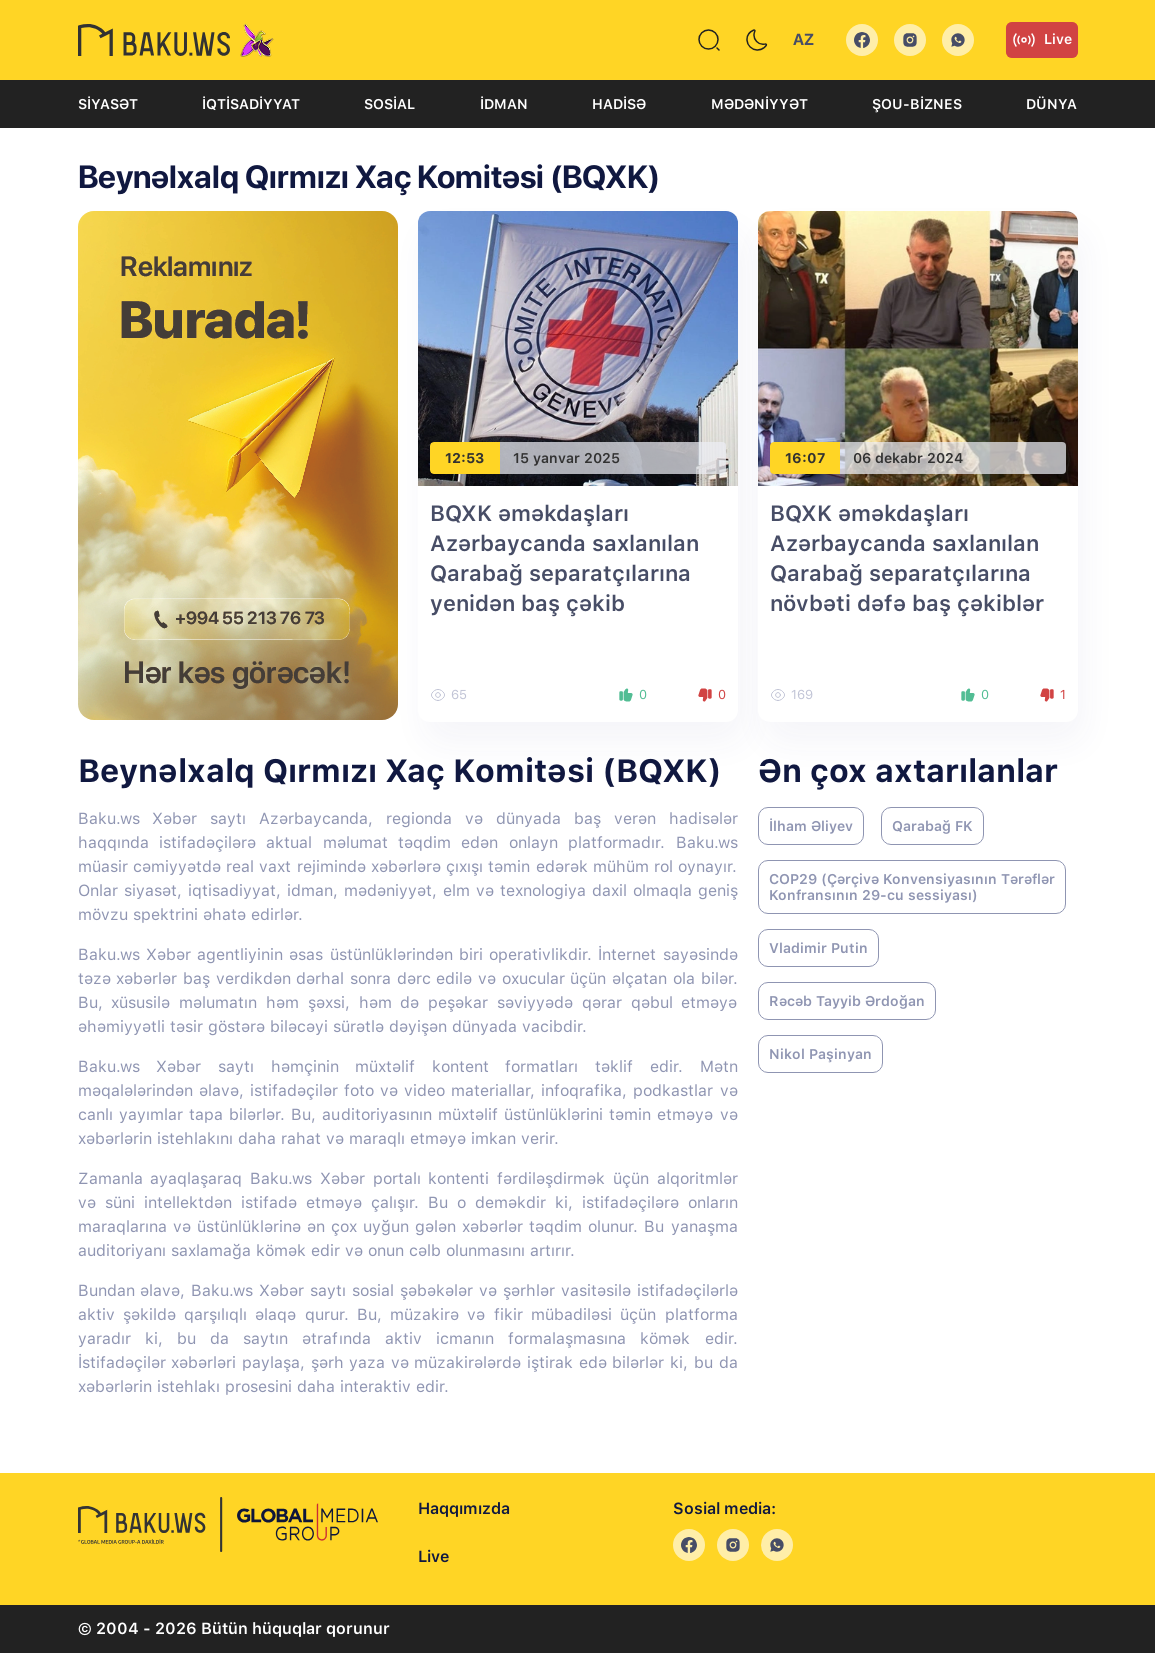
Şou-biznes (917, 104)
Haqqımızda (464, 1508)
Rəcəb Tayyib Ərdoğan (847, 1001)
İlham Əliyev (811, 826)
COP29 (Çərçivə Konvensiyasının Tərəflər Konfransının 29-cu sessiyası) (912, 887)
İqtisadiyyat (251, 104)
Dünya (1051, 104)
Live (1042, 40)
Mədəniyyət (759, 104)
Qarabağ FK (932, 826)
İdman (504, 104)
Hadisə (619, 104)
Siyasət (108, 104)
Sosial (389, 104)
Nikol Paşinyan (820, 1054)
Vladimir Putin (818, 948)
